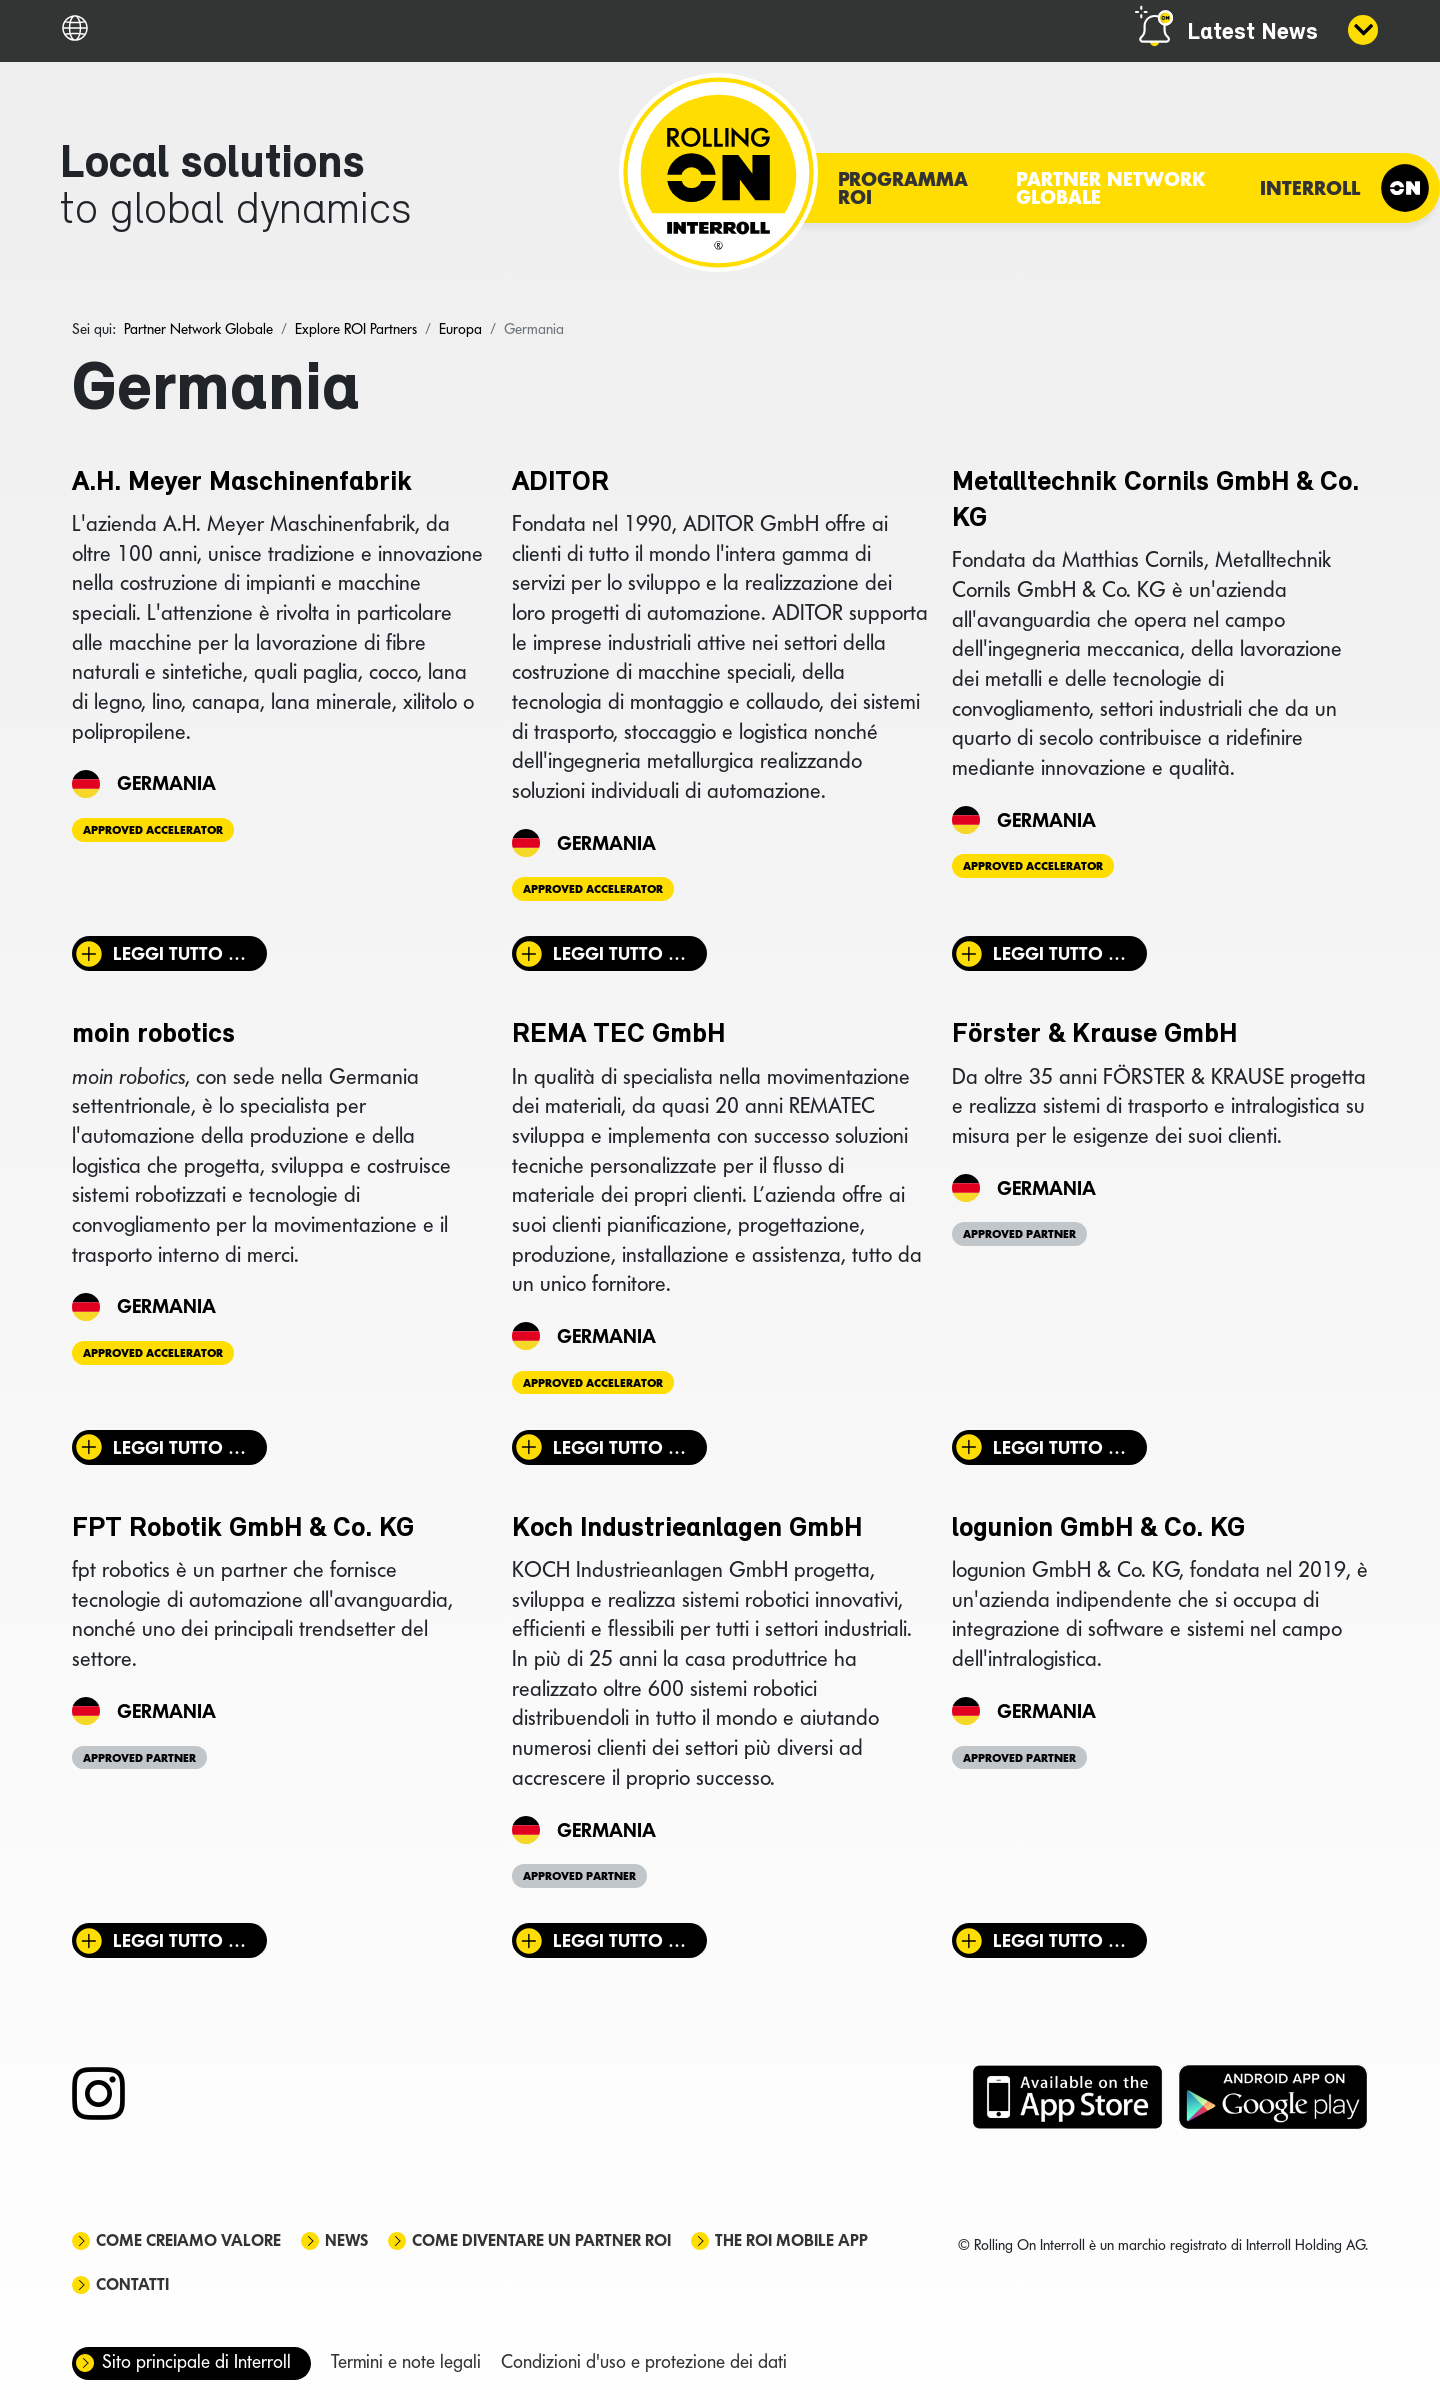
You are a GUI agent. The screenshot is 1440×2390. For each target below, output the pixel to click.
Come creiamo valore (188, 2240)
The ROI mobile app (791, 2240)
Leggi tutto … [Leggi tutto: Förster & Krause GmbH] (1059, 1447)
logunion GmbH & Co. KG (1098, 1529)
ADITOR (560, 483)
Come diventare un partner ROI (541, 2240)
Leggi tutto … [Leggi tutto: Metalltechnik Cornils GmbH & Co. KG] (1059, 953)
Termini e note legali (406, 2361)
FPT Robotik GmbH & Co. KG (243, 1529)
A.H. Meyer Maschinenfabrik (242, 483)
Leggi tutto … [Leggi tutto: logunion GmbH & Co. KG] (1059, 1940)
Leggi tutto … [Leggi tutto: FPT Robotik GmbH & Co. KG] (179, 1940)
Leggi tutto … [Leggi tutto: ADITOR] (619, 953)
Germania (166, 783)
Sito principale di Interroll (196, 2361)
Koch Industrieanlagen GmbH (687, 1529)
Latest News (1252, 33)
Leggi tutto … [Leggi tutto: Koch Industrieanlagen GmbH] (619, 1940)
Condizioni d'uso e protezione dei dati (644, 2361)
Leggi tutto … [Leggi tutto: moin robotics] (179, 1447)
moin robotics (153, 1035)
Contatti (132, 2284)
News (346, 2240)
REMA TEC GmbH (618, 1035)
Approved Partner (1019, 1234)
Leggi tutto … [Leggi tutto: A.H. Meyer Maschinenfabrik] (179, 953)
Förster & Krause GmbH (1094, 1035)
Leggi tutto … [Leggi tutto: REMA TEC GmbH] (619, 1447)
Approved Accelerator (153, 830)
